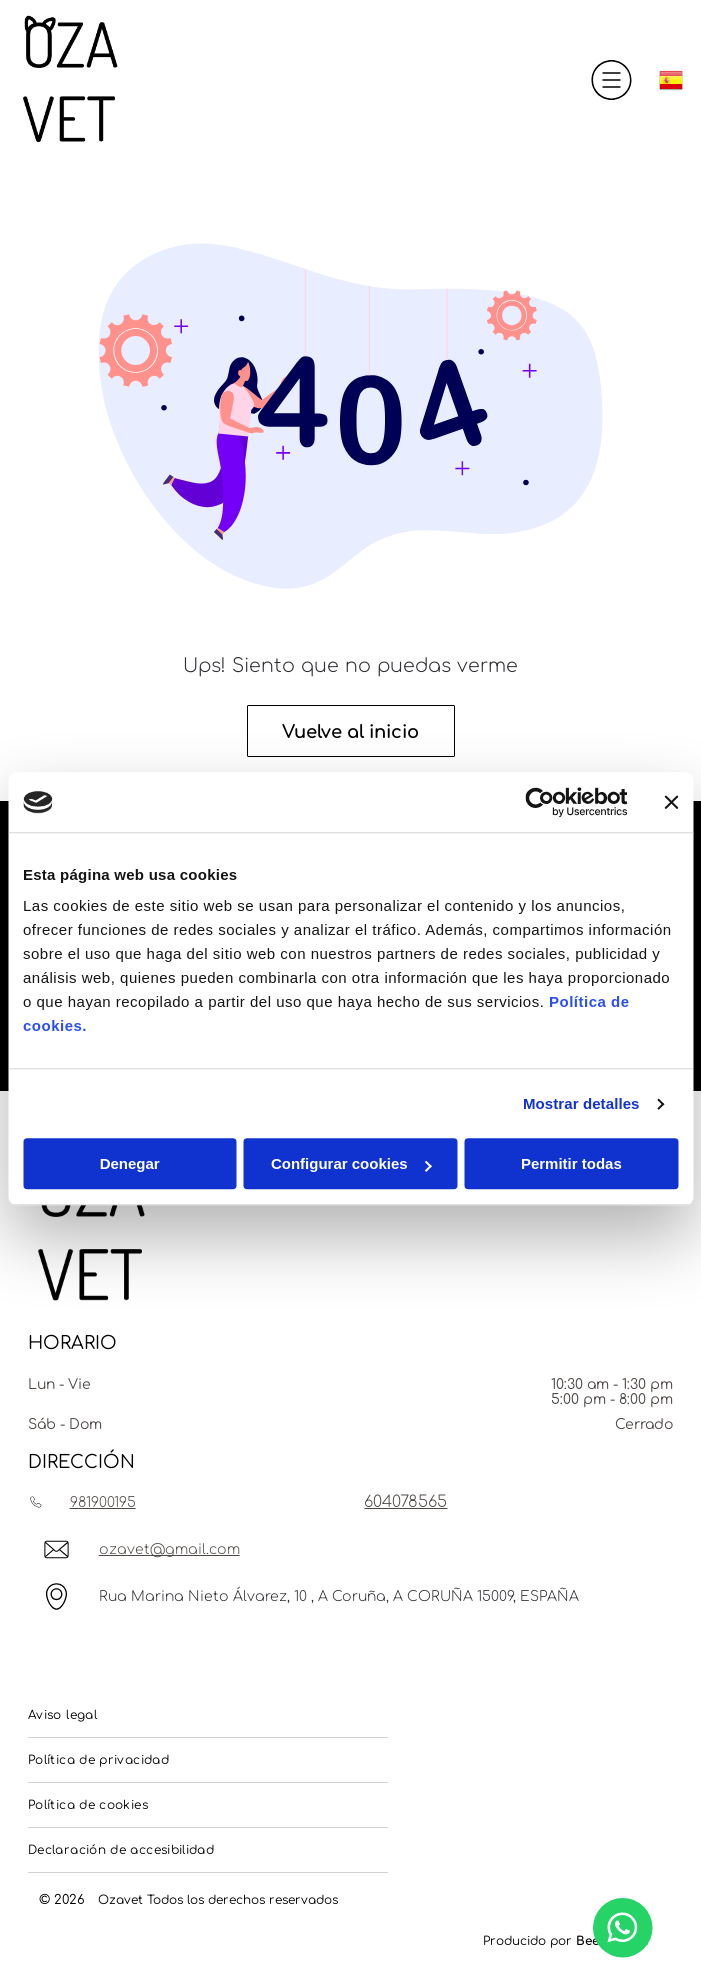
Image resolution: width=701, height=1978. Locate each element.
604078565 (405, 1502)
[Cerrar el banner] (671, 802)
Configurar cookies (351, 1164)
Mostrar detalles (581, 1103)
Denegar (130, 1164)
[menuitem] (208, 1715)
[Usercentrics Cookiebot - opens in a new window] (539, 802)
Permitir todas (571, 1164)
